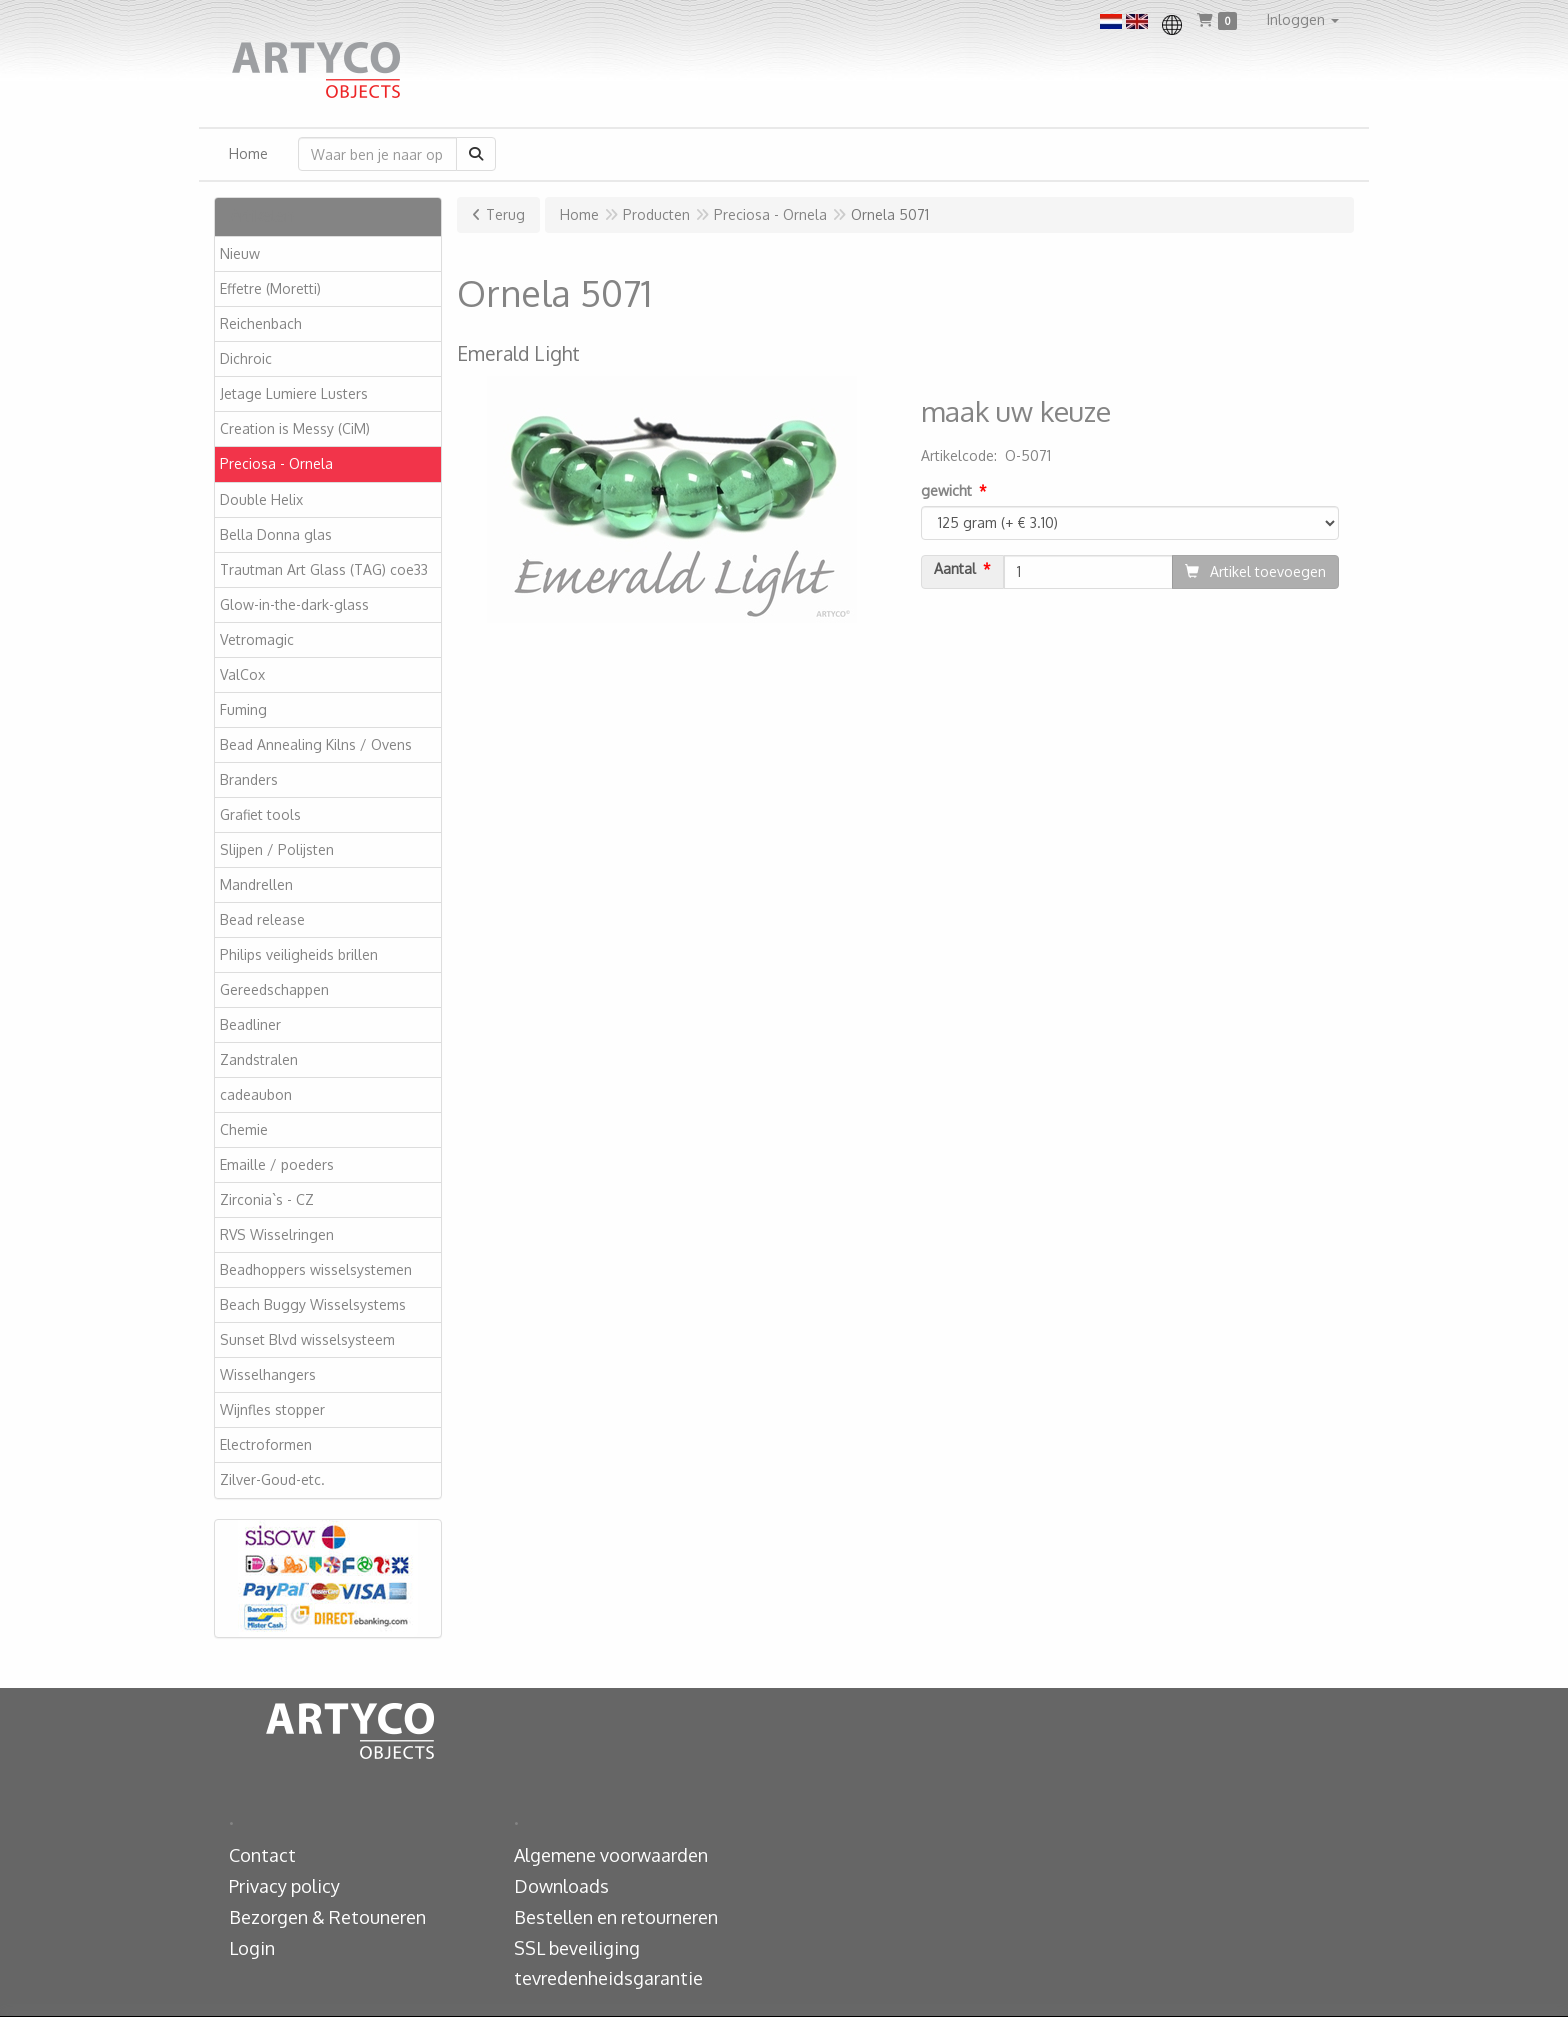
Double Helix (261, 499)
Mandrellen (256, 884)
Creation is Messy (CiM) (295, 428)
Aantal (955, 569)
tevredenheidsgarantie (608, 1978)
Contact (262, 1855)
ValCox (242, 674)
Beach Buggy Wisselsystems (313, 1304)
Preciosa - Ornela (276, 463)
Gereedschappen (274, 989)
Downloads (561, 1886)
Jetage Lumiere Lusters (294, 393)
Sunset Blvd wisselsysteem (307, 1339)
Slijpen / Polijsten (277, 849)
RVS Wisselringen (277, 1234)
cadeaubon (256, 1094)
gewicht (946, 490)
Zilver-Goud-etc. (272, 1479)
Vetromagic (257, 639)
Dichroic (246, 358)
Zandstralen (259, 1059)
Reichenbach (261, 323)
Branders (249, 779)
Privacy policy (284, 1886)
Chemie (244, 1129)
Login (252, 1948)
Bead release (262, 919)
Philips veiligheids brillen (299, 954)
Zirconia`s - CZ (267, 1199)
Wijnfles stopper (272, 1409)
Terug (505, 214)
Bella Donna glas (276, 534)
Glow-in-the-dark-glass (294, 604)
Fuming (243, 709)
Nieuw (240, 253)
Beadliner (250, 1024)
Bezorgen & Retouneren (327, 1917)
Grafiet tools (260, 814)
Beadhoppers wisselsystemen (316, 1269)
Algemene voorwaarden (611, 1855)
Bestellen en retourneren (616, 1917)
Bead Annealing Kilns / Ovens (316, 744)
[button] (1303, 20)
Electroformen (266, 1444)
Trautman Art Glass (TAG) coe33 (324, 569)
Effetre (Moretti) (270, 288)
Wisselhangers (268, 1374)
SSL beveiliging (577, 1948)
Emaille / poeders (277, 1164)
